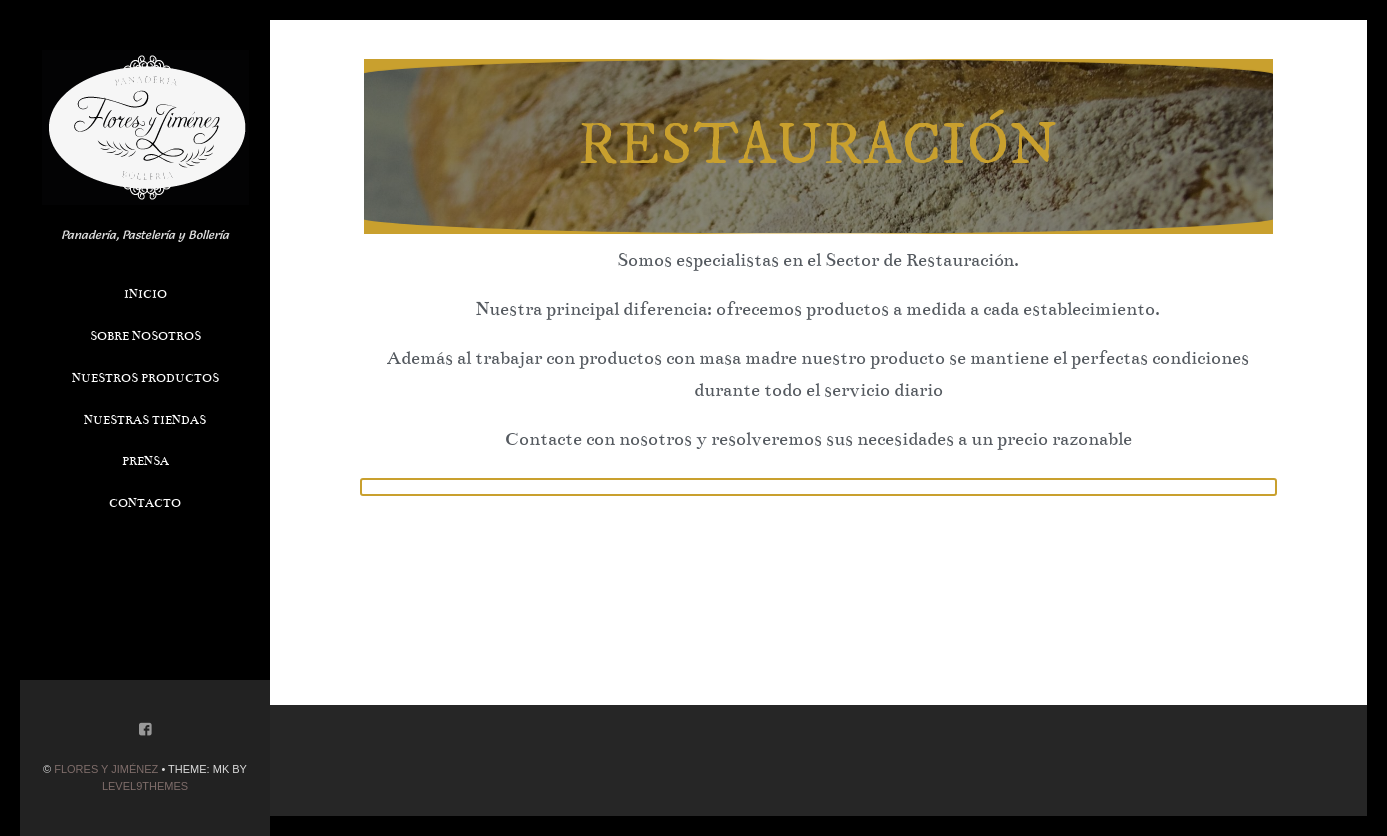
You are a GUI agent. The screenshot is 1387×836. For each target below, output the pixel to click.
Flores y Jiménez (106, 769)
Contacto (145, 503)
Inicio (145, 294)
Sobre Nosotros (145, 336)
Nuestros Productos (145, 378)
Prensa (145, 461)
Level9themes (145, 786)
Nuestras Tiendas (145, 420)
